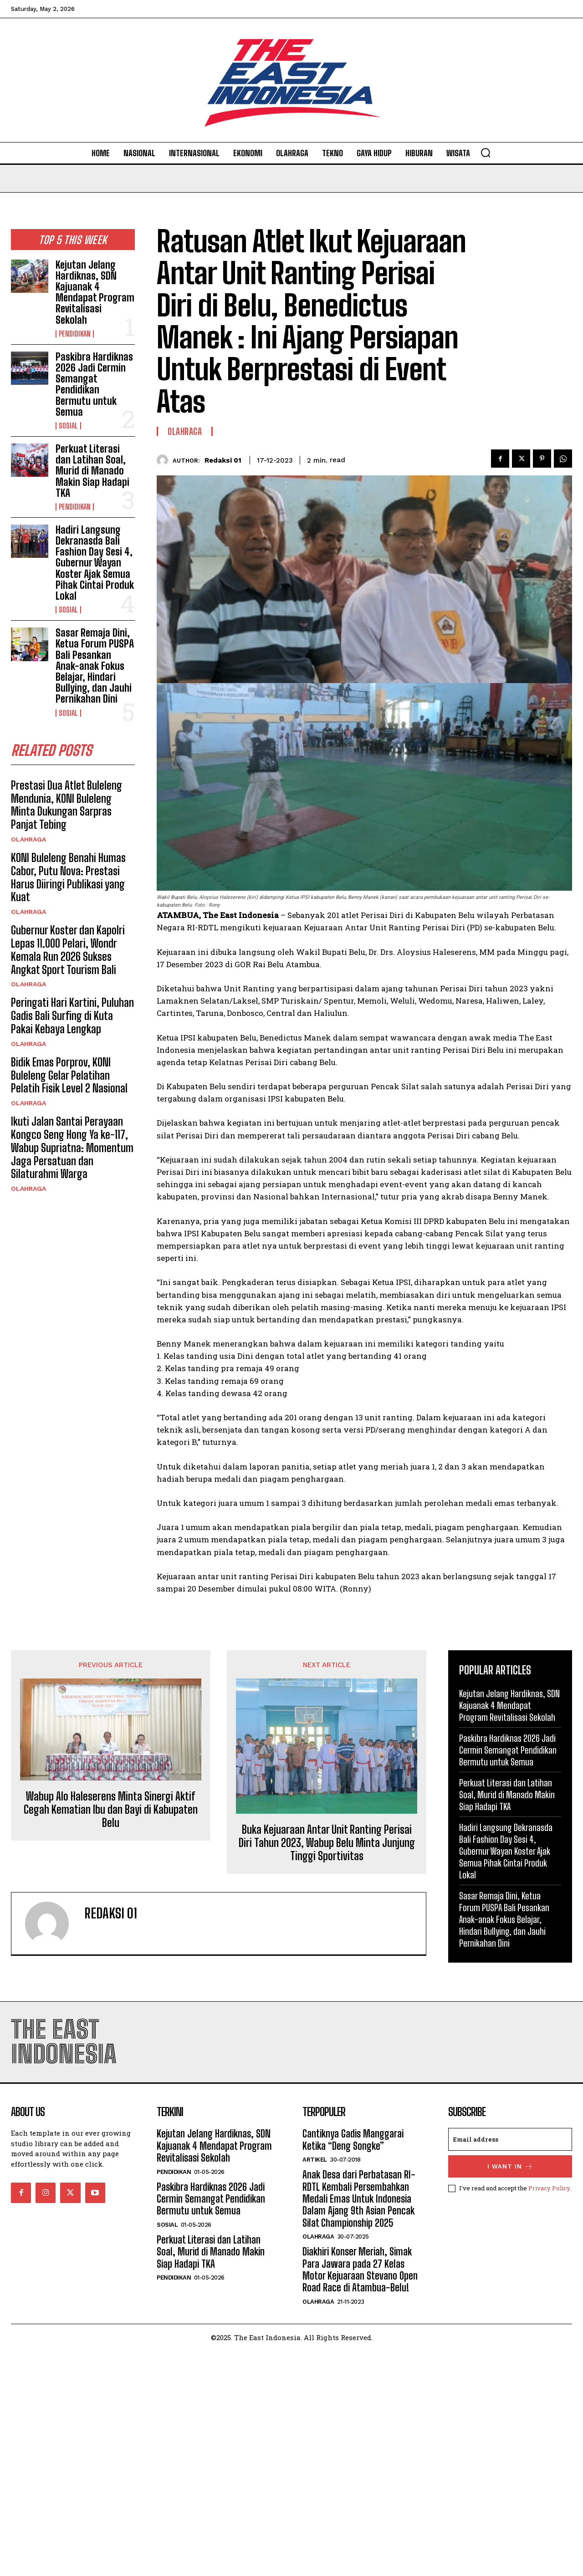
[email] (510, 2139)
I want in (510, 2166)
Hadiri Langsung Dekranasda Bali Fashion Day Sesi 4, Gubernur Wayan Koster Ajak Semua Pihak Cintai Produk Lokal (95, 563)
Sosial (68, 425)
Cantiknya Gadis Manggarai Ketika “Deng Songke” (353, 2139)
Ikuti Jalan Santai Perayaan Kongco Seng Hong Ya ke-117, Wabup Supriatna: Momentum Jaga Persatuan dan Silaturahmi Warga (72, 1147)
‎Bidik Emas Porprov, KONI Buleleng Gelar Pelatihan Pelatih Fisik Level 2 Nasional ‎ (70, 1075)
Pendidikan (75, 333)
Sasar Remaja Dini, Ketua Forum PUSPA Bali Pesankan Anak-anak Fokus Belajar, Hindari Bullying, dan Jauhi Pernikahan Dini (95, 666)
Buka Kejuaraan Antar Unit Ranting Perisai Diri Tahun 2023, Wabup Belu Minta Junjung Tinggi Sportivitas (327, 1842)
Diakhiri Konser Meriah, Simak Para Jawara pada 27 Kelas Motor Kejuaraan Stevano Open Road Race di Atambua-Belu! (360, 2269)
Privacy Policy (549, 2188)
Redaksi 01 (223, 460)
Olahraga (28, 839)
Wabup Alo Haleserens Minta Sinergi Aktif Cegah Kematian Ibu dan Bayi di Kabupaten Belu (111, 1809)
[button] (485, 152)
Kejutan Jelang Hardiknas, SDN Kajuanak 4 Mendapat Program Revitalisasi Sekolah (95, 292)
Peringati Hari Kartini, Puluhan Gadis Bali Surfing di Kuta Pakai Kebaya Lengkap (72, 1016)
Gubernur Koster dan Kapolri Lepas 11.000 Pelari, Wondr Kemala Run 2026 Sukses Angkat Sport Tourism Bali (68, 949)
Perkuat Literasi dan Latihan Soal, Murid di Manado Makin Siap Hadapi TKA (92, 471)
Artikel (314, 2159)
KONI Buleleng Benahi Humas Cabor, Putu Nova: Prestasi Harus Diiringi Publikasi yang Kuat (68, 877)
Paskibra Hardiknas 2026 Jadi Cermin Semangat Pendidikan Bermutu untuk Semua (94, 384)
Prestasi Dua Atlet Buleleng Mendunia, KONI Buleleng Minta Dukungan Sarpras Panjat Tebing (66, 805)
